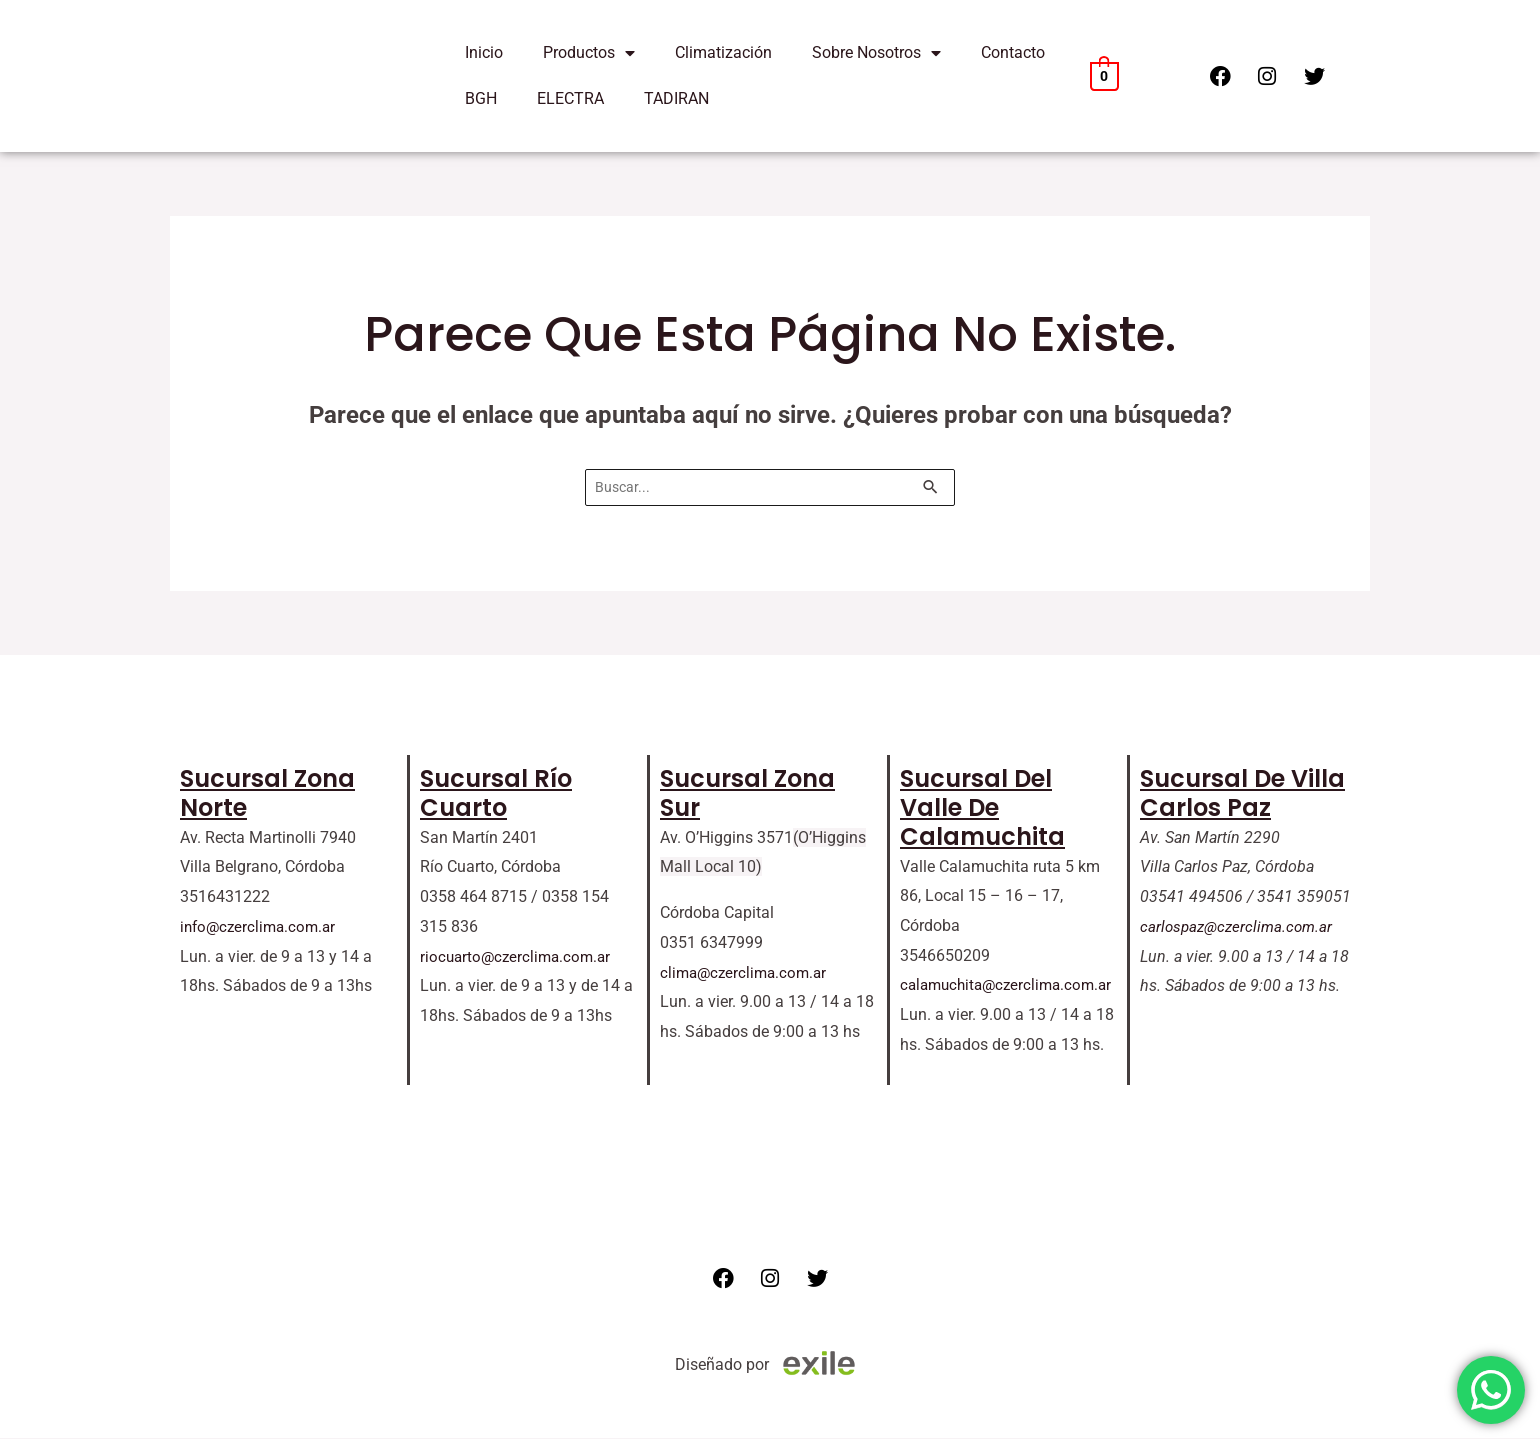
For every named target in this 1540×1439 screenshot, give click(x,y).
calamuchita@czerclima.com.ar (1011, 986)
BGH (481, 98)
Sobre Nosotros (876, 53)
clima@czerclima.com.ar (747, 973)
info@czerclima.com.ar (261, 927)
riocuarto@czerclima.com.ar (519, 957)
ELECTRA (570, 98)
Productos (589, 53)
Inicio (484, 52)
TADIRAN (676, 98)
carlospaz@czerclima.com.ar (1240, 927)
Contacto (1013, 52)
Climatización (723, 52)
